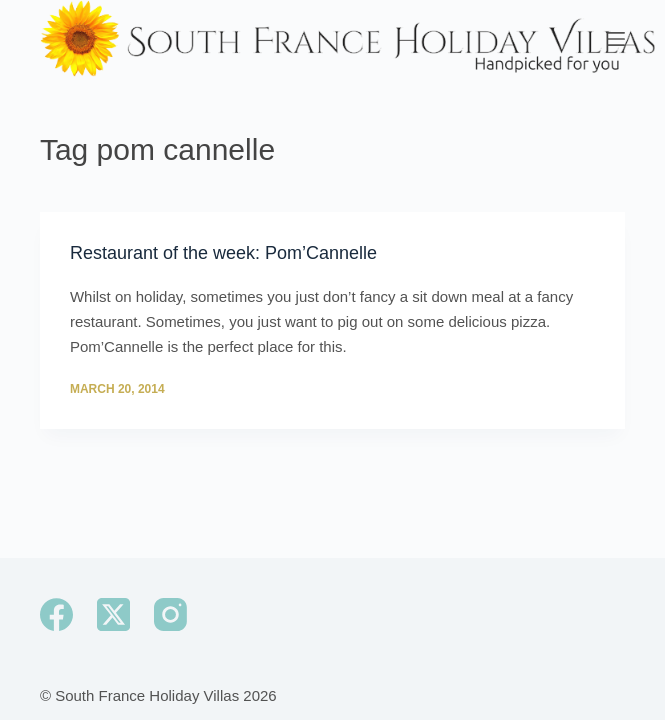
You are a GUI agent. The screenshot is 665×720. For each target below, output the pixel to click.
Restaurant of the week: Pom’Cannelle (223, 253)
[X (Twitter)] (113, 614)
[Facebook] (56, 614)
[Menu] (616, 39)
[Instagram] (170, 614)
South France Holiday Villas (147, 695)
